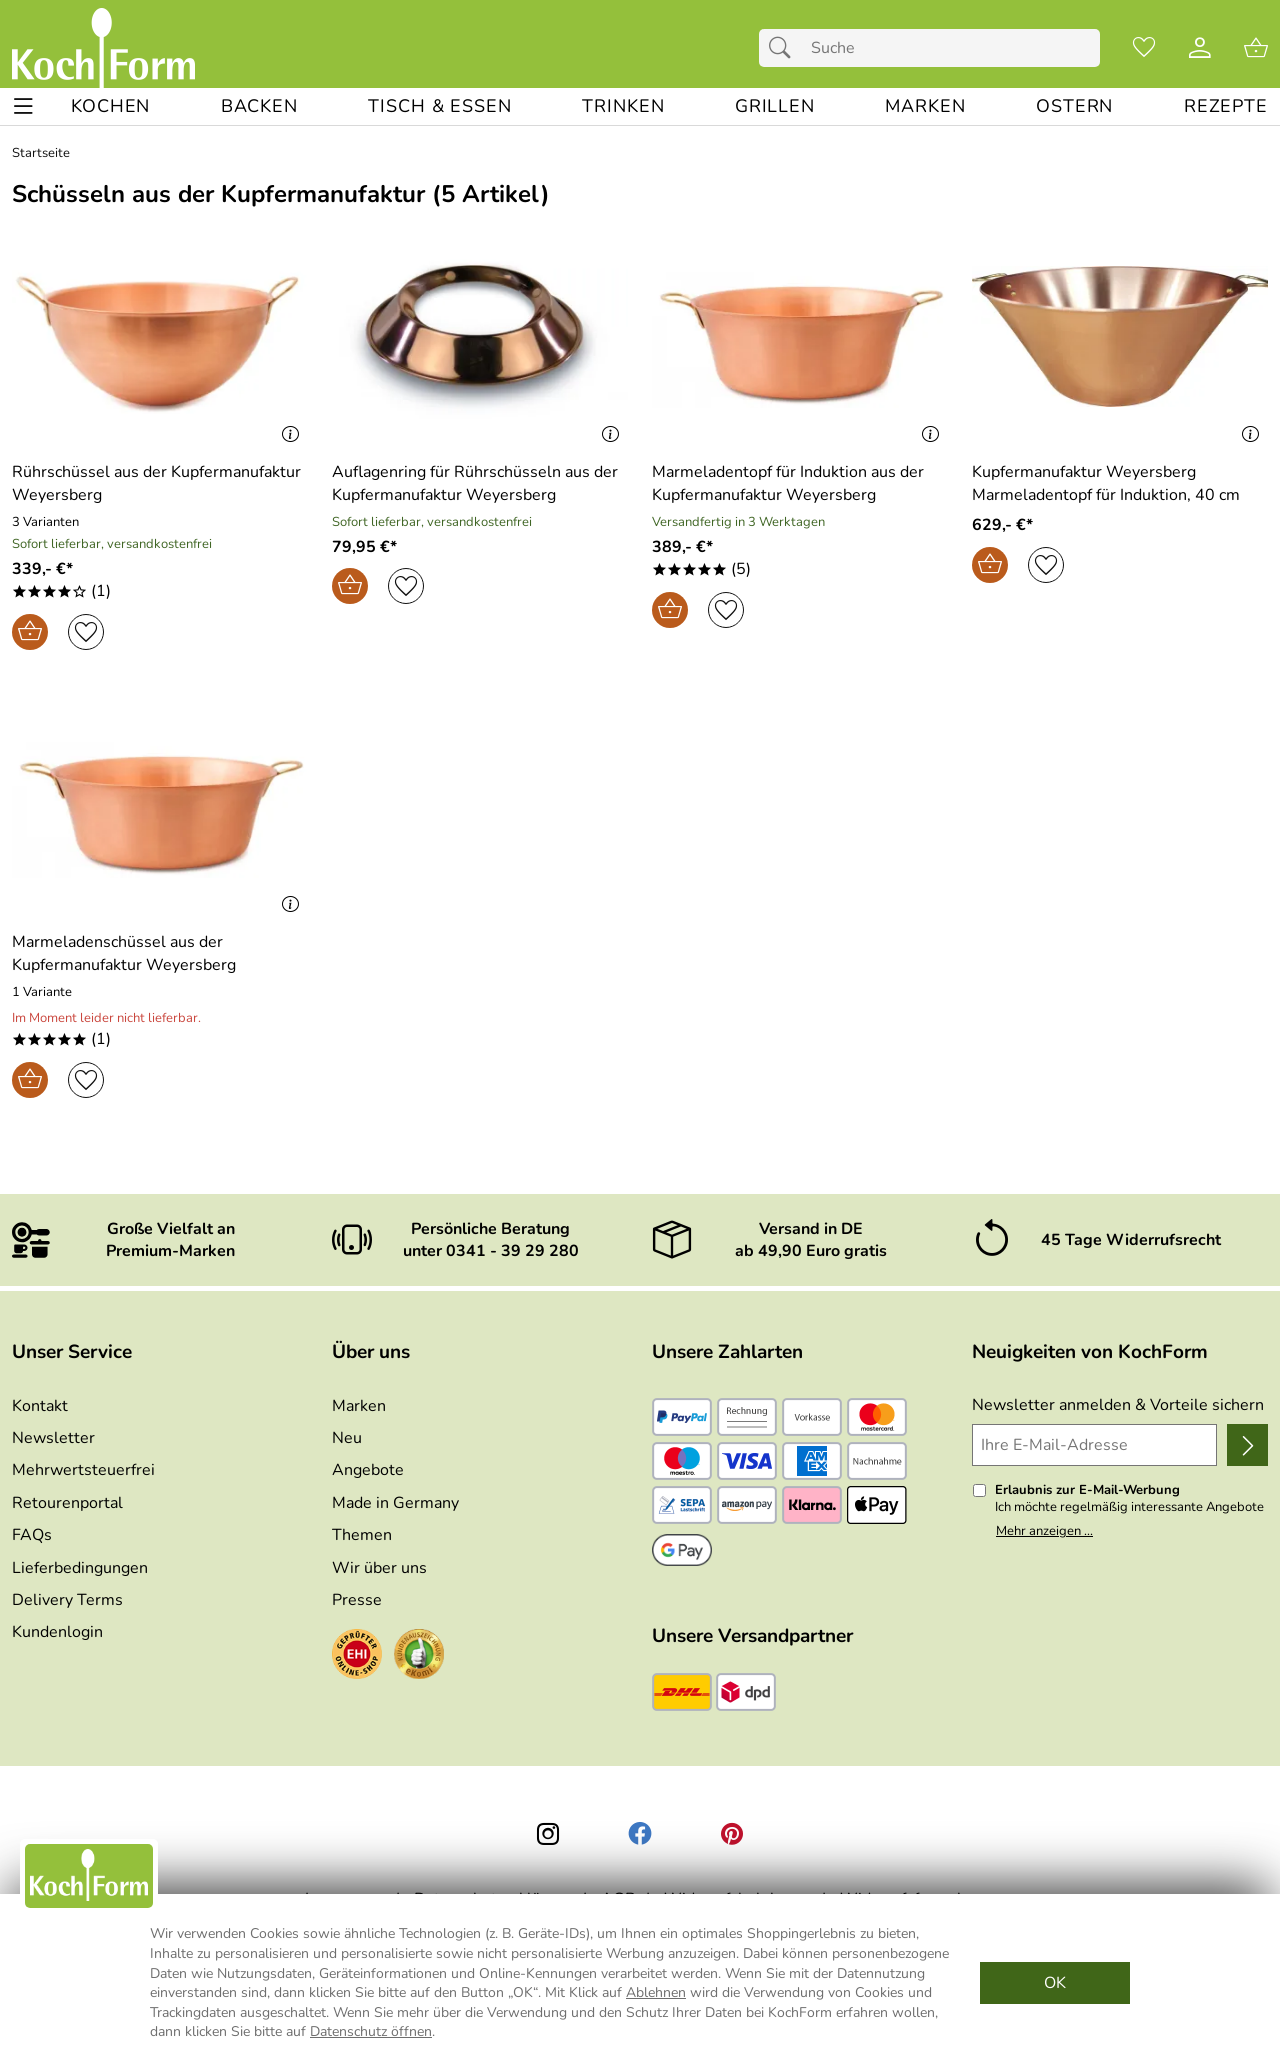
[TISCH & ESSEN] (439, 106)
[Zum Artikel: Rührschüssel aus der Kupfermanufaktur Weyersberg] (160, 483)
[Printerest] (732, 1834)
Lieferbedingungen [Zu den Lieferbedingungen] (80, 1568)
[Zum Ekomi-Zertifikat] (419, 1657)
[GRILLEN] (775, 106)
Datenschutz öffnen (371, 2031)
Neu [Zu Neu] (347, 1438)
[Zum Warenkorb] (1256, 48)
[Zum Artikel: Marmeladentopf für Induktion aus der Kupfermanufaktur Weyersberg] (800, 483)
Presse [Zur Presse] (357, 1600)
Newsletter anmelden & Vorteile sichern (1118, 1405)
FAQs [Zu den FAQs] (32, 1535)
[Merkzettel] (1144, 48)
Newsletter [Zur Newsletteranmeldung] (53, 1438)
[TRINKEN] (623, 106)
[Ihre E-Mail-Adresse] (1094, 1445)
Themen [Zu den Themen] (362, 1535)
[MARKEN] (925, 106)
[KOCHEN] (110, 106)
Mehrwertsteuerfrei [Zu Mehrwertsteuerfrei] (83, 1470)
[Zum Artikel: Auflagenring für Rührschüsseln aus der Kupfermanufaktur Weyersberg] (480, 336)
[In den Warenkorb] (30, 632)
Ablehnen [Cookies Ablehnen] (656, 1992)
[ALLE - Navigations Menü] (23, 106)
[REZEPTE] (1226, 106)
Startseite (41, 153)
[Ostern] (1074, 106)
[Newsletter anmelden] (1247, 1445)
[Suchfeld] (929, 48)
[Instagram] (548, 1834)
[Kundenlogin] (1200, 48)
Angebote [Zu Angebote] (368, 1470)
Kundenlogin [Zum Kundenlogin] (57, 1632)
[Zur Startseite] (103, 48)
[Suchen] (785, 48)
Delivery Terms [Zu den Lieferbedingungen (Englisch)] (67, 1600)
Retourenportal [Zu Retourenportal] (67, 1503)
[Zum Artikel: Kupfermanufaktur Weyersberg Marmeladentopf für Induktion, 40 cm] (1120, 483)
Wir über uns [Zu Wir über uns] (379, 1568)
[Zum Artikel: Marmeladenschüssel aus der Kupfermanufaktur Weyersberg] (160, 953)
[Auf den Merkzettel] (86, 632)
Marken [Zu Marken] (359, 1406)
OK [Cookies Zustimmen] (1055, 1983)
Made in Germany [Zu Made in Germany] (395, 1503)
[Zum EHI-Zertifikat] (357, 1657)
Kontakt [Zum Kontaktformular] (40, 1406)
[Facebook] (640, 1834)
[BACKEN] (259, 106)
